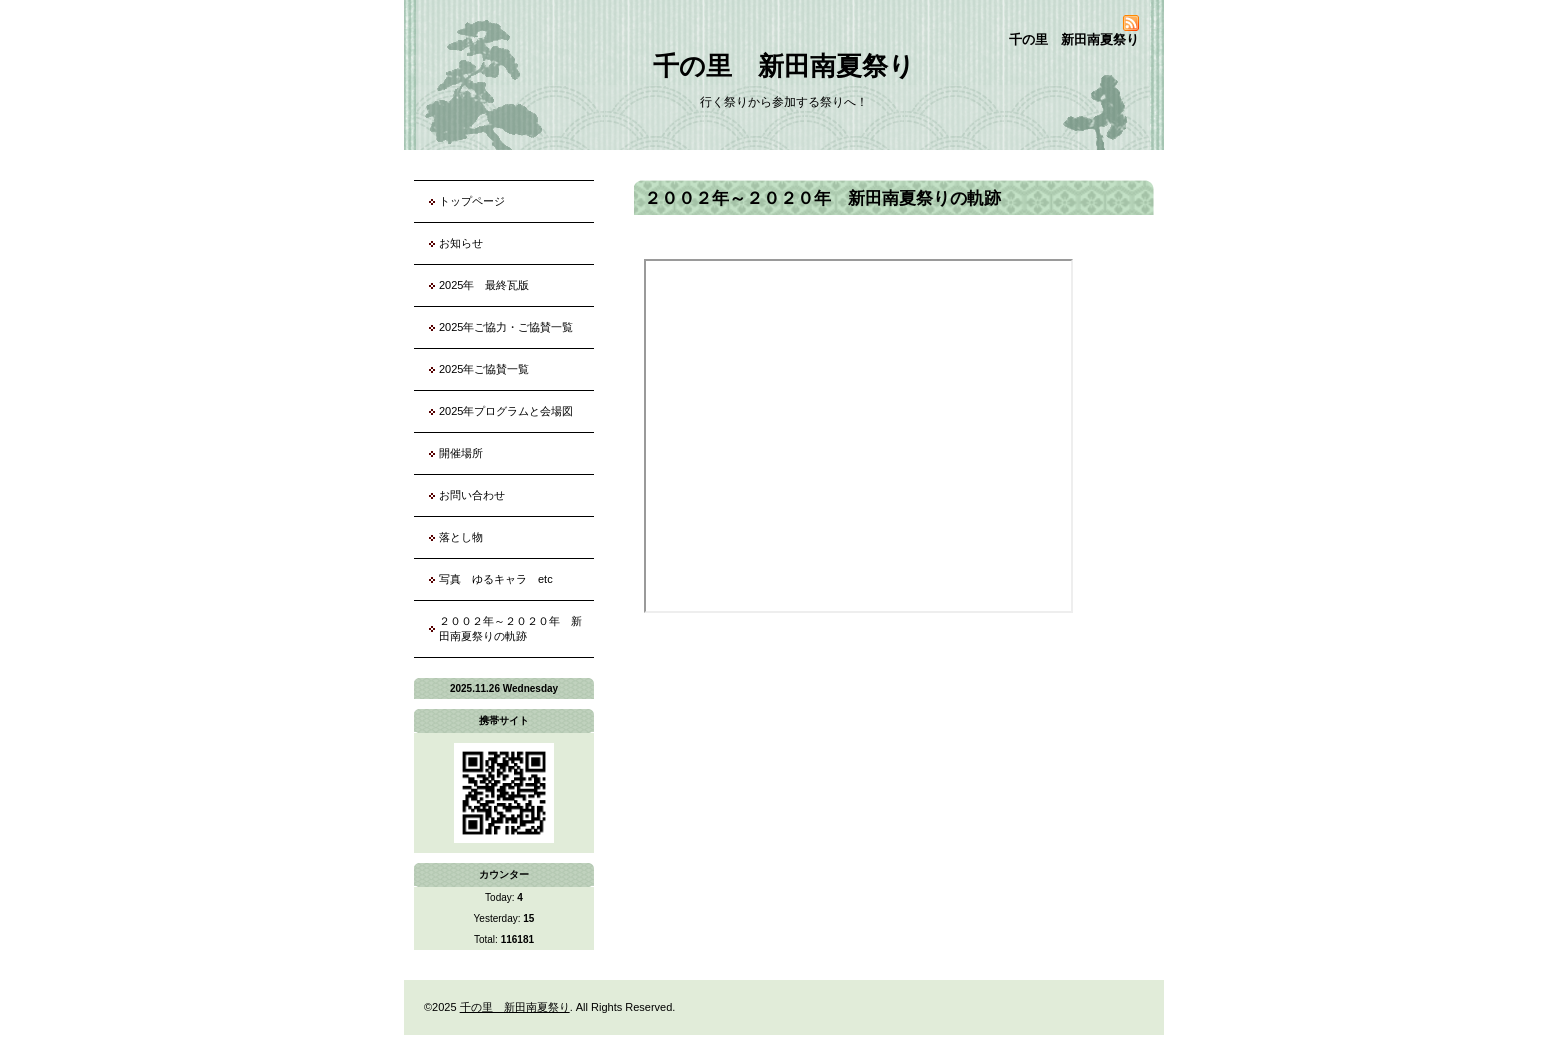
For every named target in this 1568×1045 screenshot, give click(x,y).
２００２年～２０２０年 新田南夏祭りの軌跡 (510, 628)
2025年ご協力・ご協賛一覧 (506, 327)
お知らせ (461, 243)
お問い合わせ (472, 495)
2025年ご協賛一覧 (484, 369)
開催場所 (461, 453)
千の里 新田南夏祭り (784, 66)
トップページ (472, 201)
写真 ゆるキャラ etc (496, 579)
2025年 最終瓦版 (484, 285)
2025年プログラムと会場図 (506, 411)
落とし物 (461, 537)
